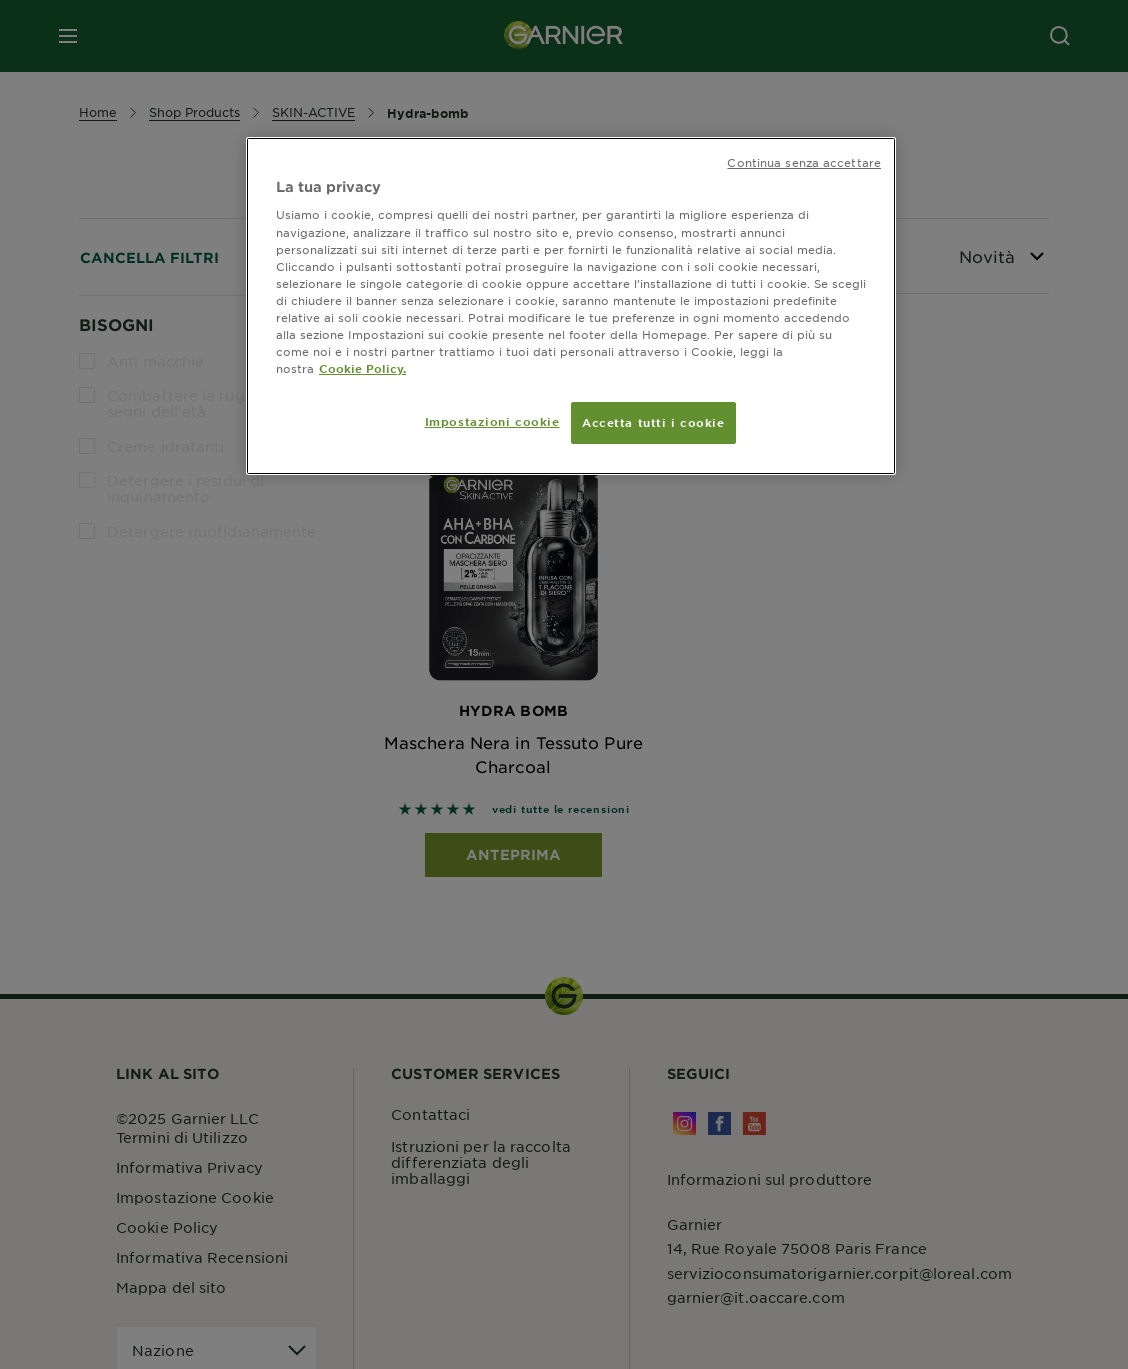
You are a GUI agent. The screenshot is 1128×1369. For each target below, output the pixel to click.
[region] (571, 306)
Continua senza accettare (804, 162)
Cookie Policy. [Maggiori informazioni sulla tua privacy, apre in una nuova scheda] (362, 368)
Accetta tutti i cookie (653, 422)
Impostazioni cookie (492, 421)
